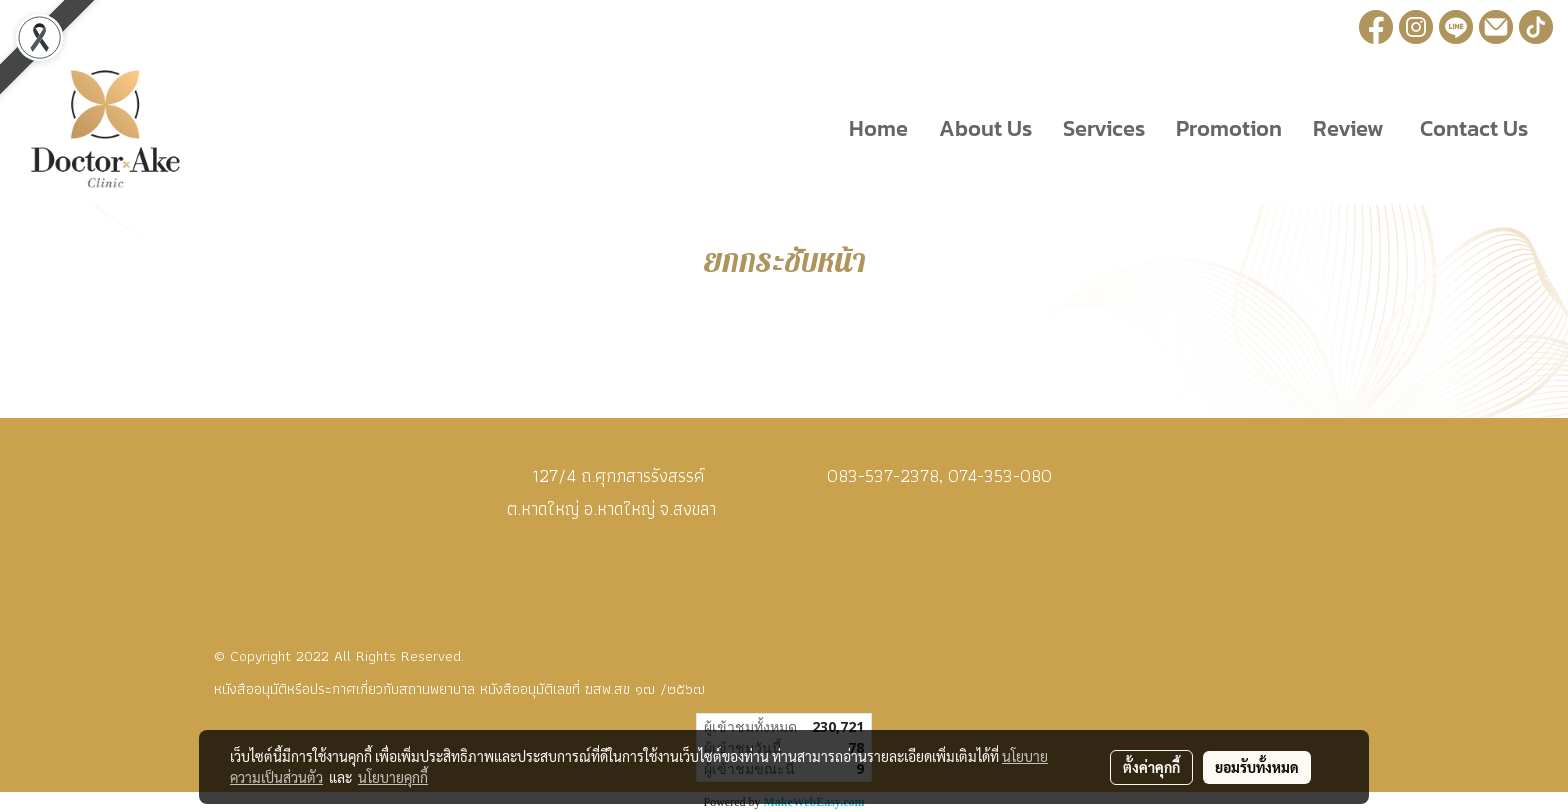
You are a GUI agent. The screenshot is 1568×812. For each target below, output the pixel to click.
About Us (985, 128)
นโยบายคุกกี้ (393, 777)
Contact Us (1471, 128)
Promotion (1229, 128)
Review (1348, 128)
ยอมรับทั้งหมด (1257, 767)
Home (878, 128)
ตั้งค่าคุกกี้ (1151, 767)
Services (1104, 128)
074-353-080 (1000, 475)
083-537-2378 (883, 475)
